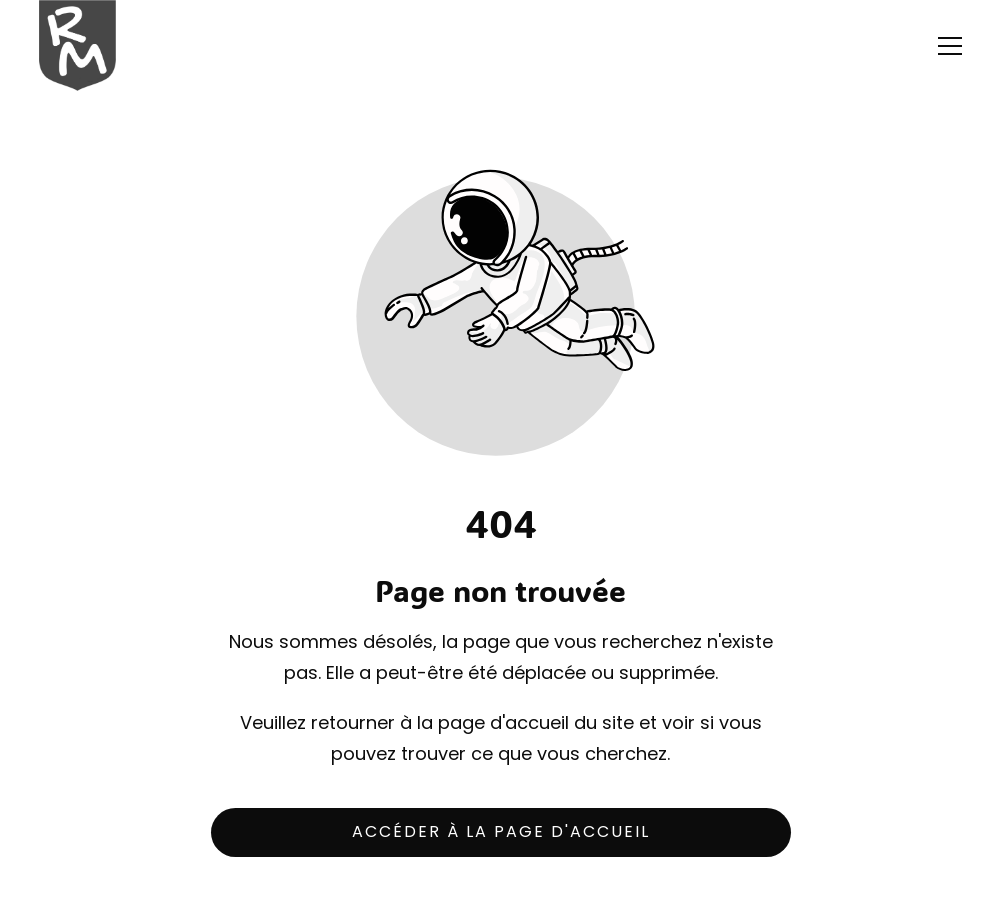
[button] (950, 46)
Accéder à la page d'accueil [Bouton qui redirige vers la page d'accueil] (501, 831)
